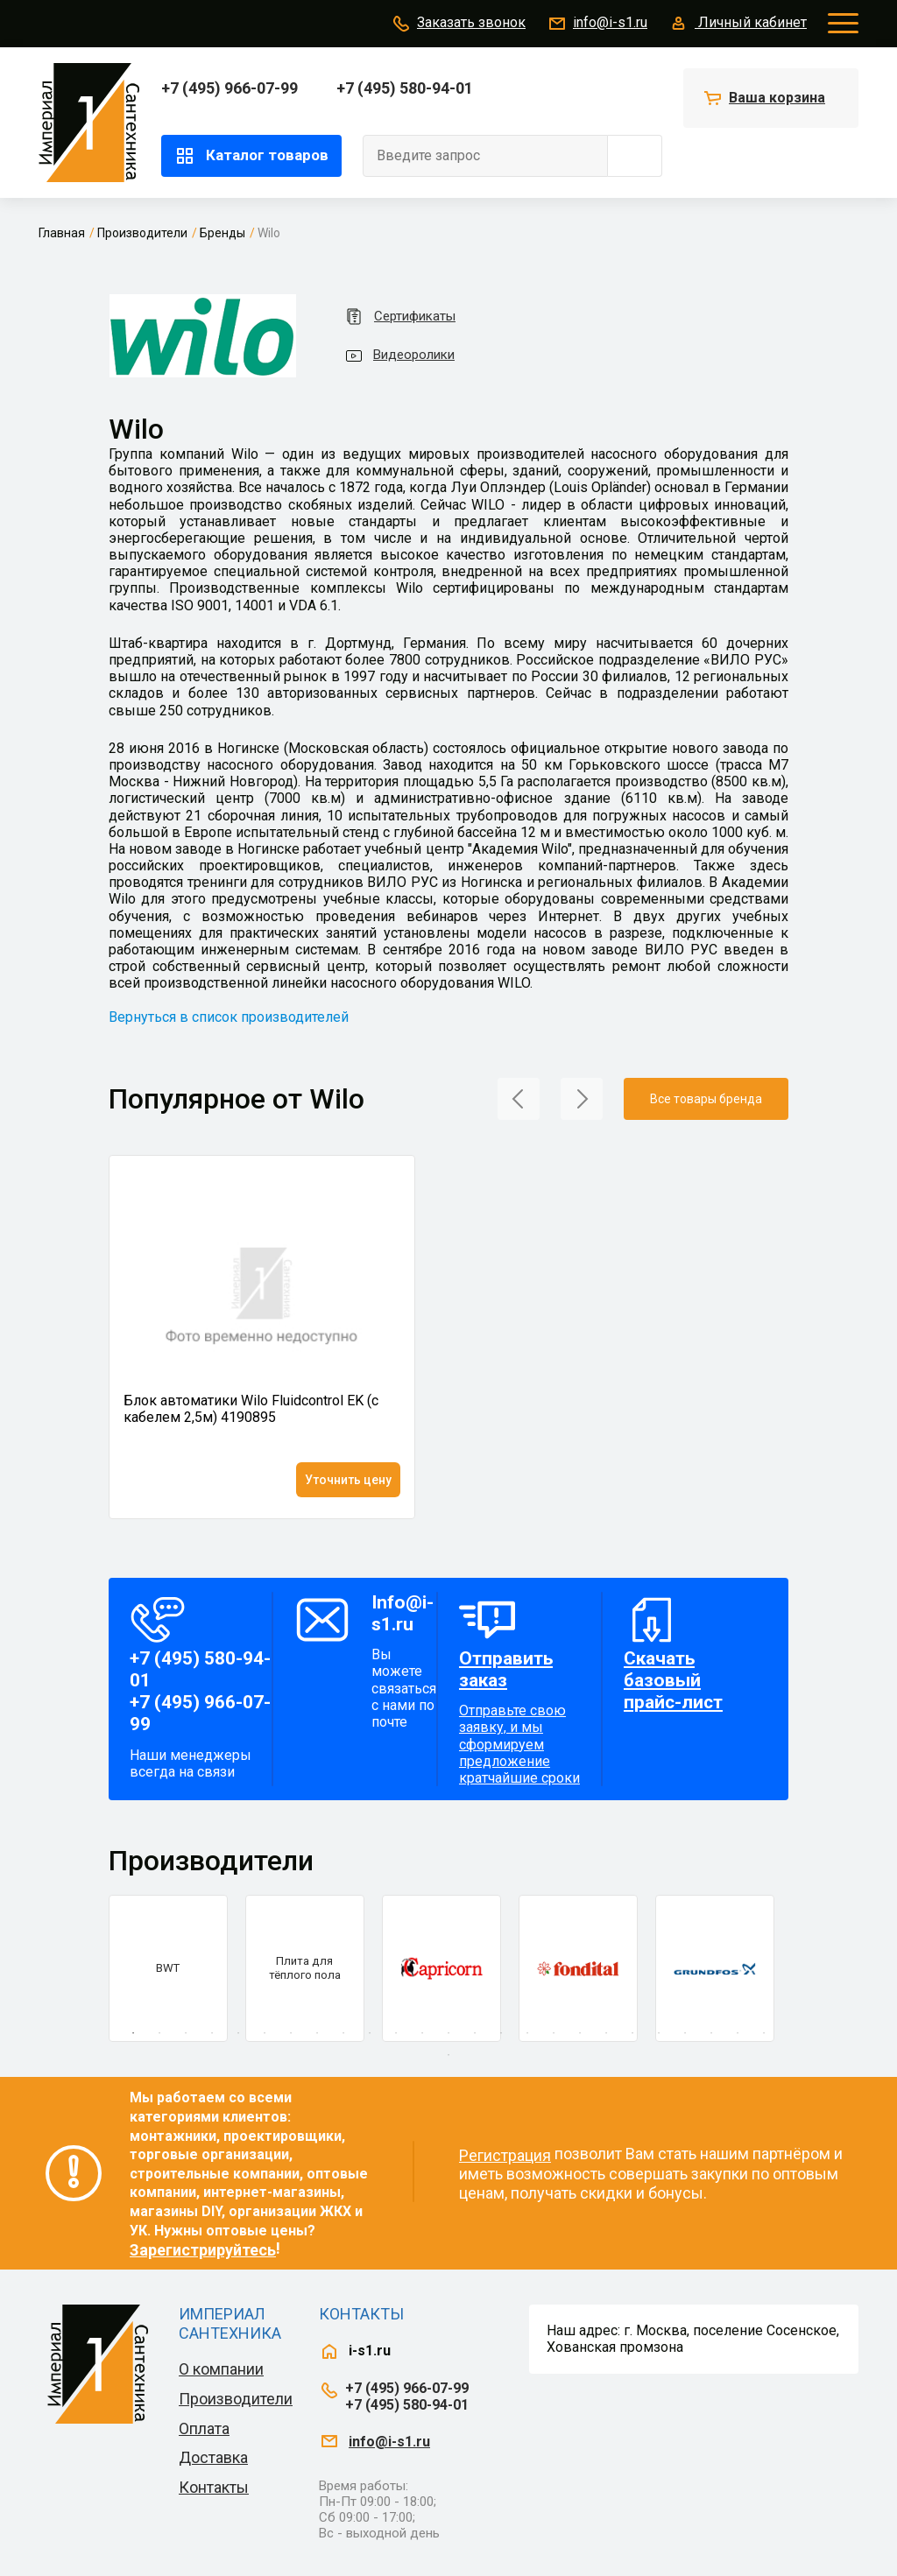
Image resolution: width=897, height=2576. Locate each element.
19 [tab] (606, 2033)
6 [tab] (264, 2033)
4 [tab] (212, 2033)
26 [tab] (448, 2055)
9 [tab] (343, 2033)
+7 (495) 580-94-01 (404, 88)
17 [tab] (553, 2033)
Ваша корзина (777, 97)
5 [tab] (238, 2033)
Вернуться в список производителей (229, 1017)
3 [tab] (185, 2033)
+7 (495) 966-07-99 (229, 88)
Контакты (214, 2487)
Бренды (222, 233)
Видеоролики (399, 355)
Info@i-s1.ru (402, 1613)
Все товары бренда (706, 1099)
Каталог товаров (251, 155)
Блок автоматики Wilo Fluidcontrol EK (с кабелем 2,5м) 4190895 (251, 1408)
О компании (221, 2369)
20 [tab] (632, 2033)
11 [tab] (396, 2033)
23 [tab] (711, 2033)
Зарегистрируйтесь (203, 2250)
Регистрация (505, 2155)
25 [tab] (764, 2033)
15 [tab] (501, 2033)
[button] (519, 1097)
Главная (62, 233)
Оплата (204, 2428)
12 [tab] (422, 2033)
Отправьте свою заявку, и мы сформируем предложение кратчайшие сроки (525, 1717)
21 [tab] (658, 2033)
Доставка (213, 2457)
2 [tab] (159, 2033)
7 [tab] (291, 2033)
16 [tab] (527, 2033)
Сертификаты (399, 316)
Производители (142, 233)
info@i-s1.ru (597, 23)
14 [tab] (475, 2033)
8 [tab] (317, 2033)
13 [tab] (448, 2033)
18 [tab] (580, 2033)
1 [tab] (133, 2033)
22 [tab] (685, 2033)
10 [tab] (369, 2033)
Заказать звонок (458, 23)
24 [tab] (737, 2033)
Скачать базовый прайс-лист (673, 1680)
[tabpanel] (168, 1968)
